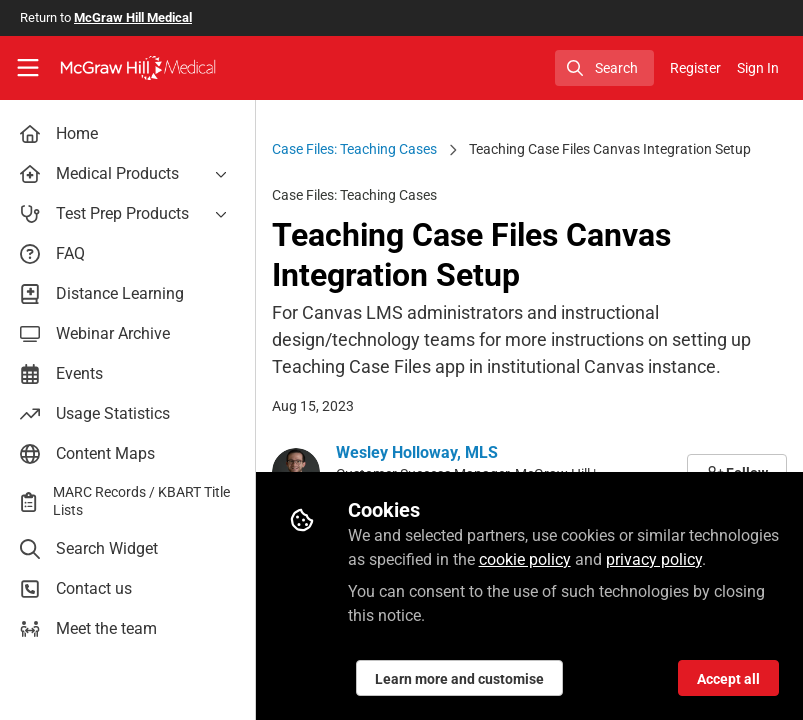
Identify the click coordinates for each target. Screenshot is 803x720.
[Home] (138, 68)
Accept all (728, 679)
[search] (604, 68)
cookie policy (525, 559)
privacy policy (654, 559)
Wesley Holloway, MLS (417, 452)
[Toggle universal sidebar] (28, 68)
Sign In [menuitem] (758, 68)
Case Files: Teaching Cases (354, 149)
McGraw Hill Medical (133, 17)
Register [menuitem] (695, 68)
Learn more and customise (459, 679)
